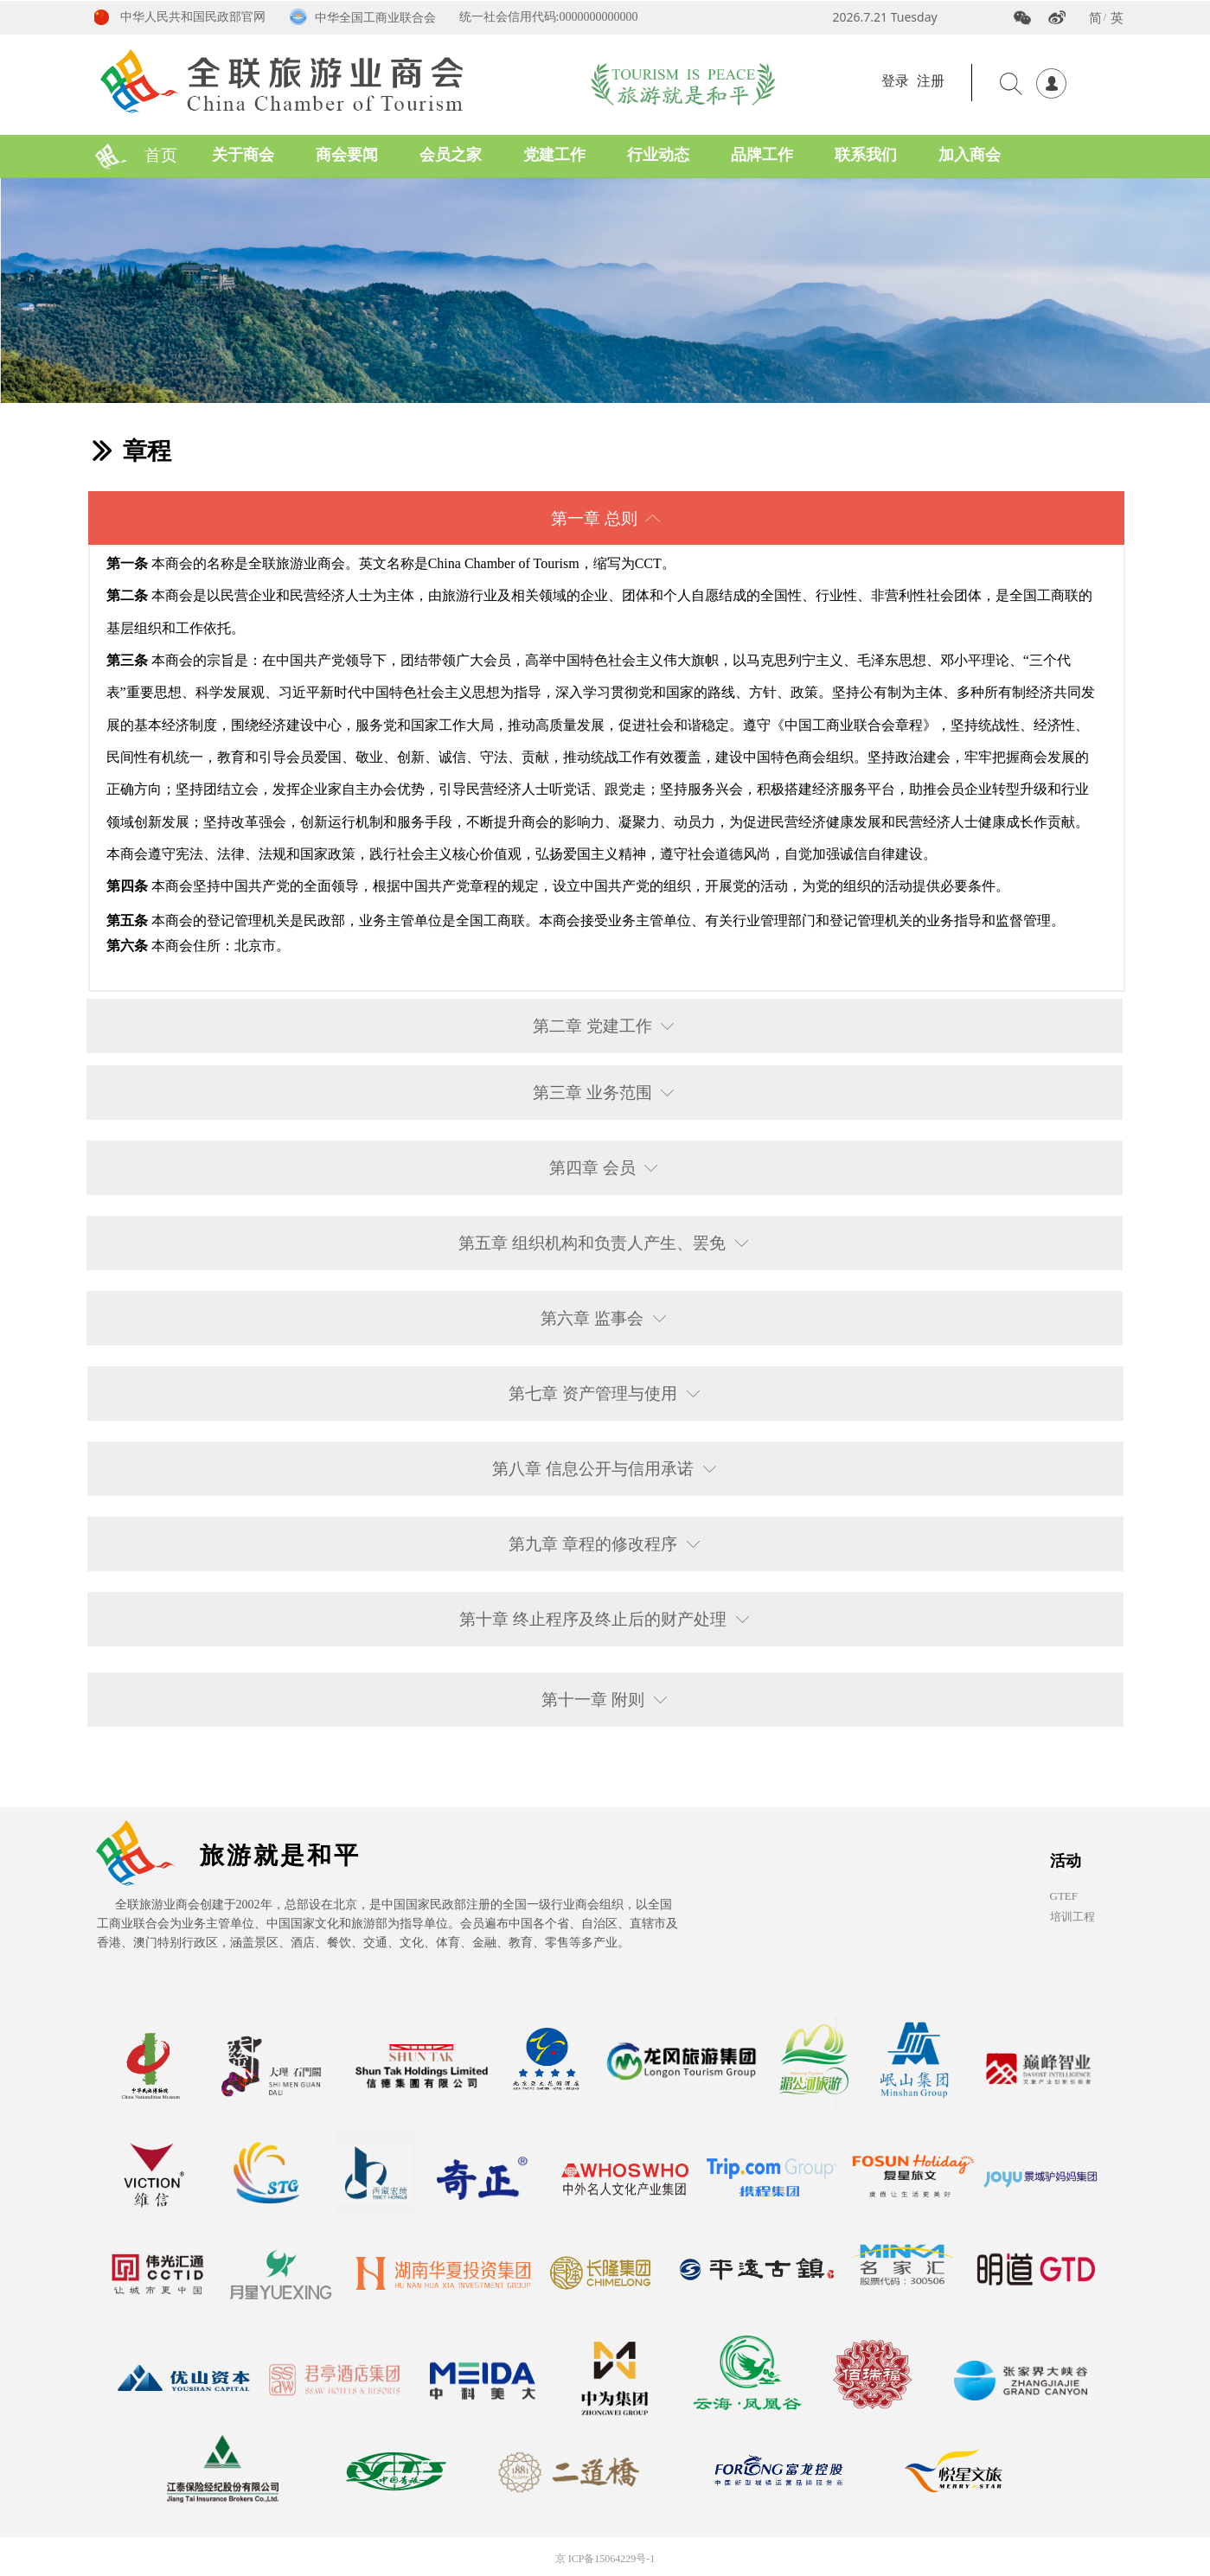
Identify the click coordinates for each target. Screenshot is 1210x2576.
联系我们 (866, 154)
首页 (160, 155)
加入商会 (969, 154)
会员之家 (450, 154)
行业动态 (658, 154)
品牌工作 (762, 154)
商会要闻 (347, 154)
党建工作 (554, 154)
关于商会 (243, 154)
